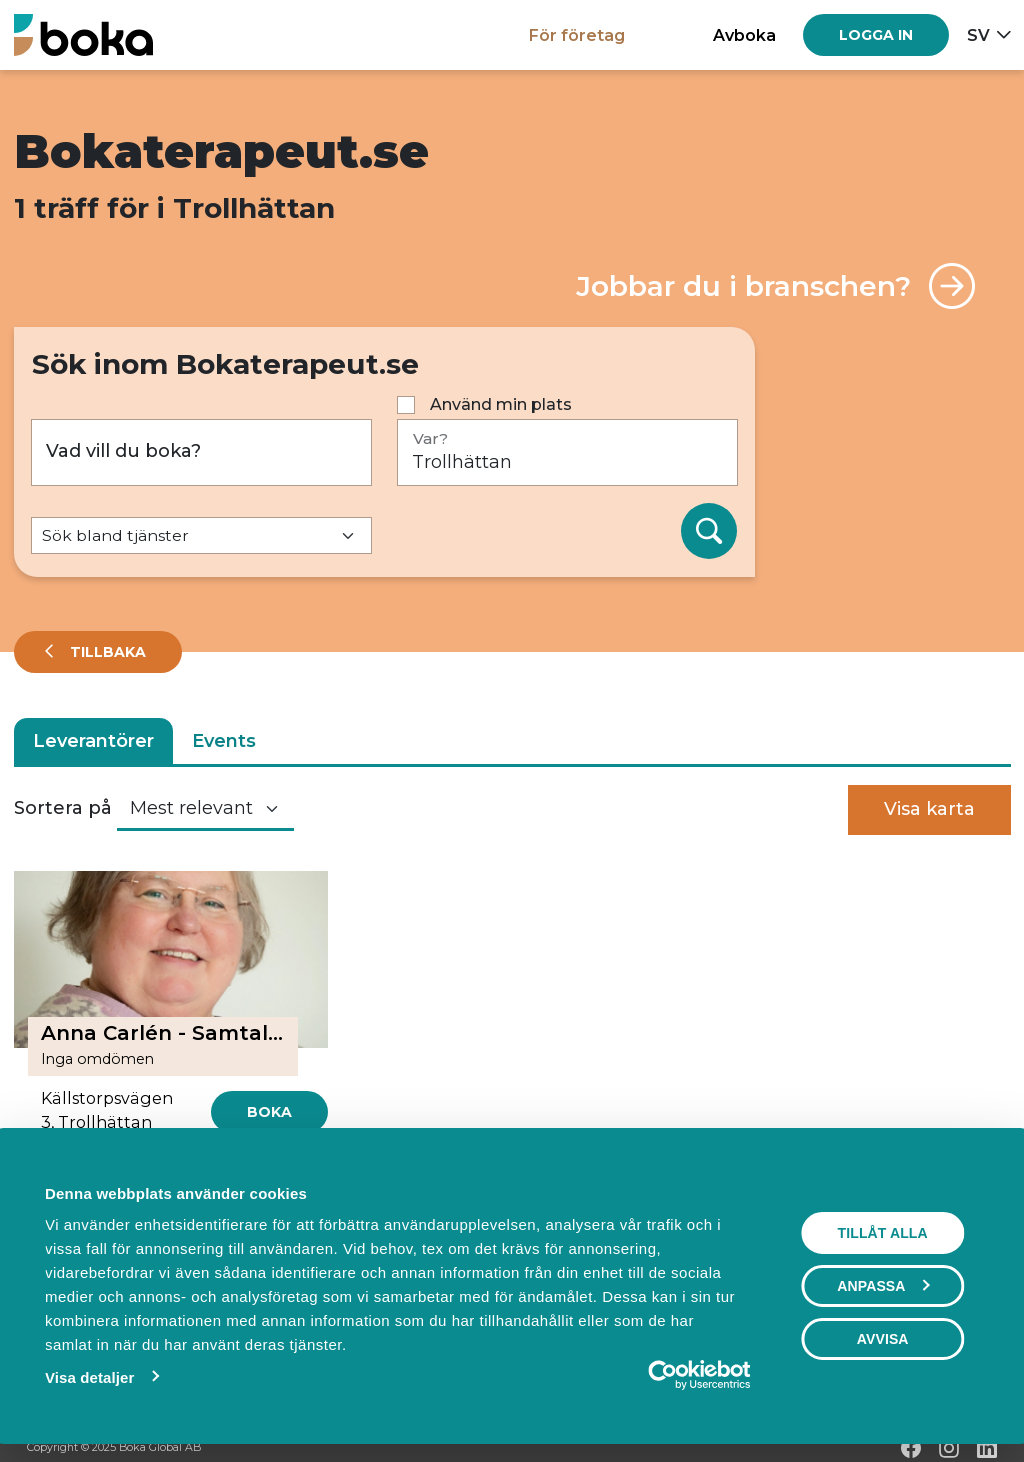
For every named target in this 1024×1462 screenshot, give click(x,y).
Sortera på (63, 808)
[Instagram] (949, 1448)
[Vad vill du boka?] (201, 452)
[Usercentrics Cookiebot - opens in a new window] (663, 1375)
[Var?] (567, 452)
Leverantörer (93, 741)
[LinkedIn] (987, 1448)
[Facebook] (911, 1448)
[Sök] (709, 531)
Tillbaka (106, 652)
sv (978, 35)
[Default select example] (201, 535)
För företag (577, 35)
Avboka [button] (744, 35)
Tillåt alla (883, 1233)
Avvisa (883, 1339)
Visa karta (929, 809)
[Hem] (83, 34)
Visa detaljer (88, 1377)
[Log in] (876, 35)
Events (224, 741)
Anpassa (884, 1286)
